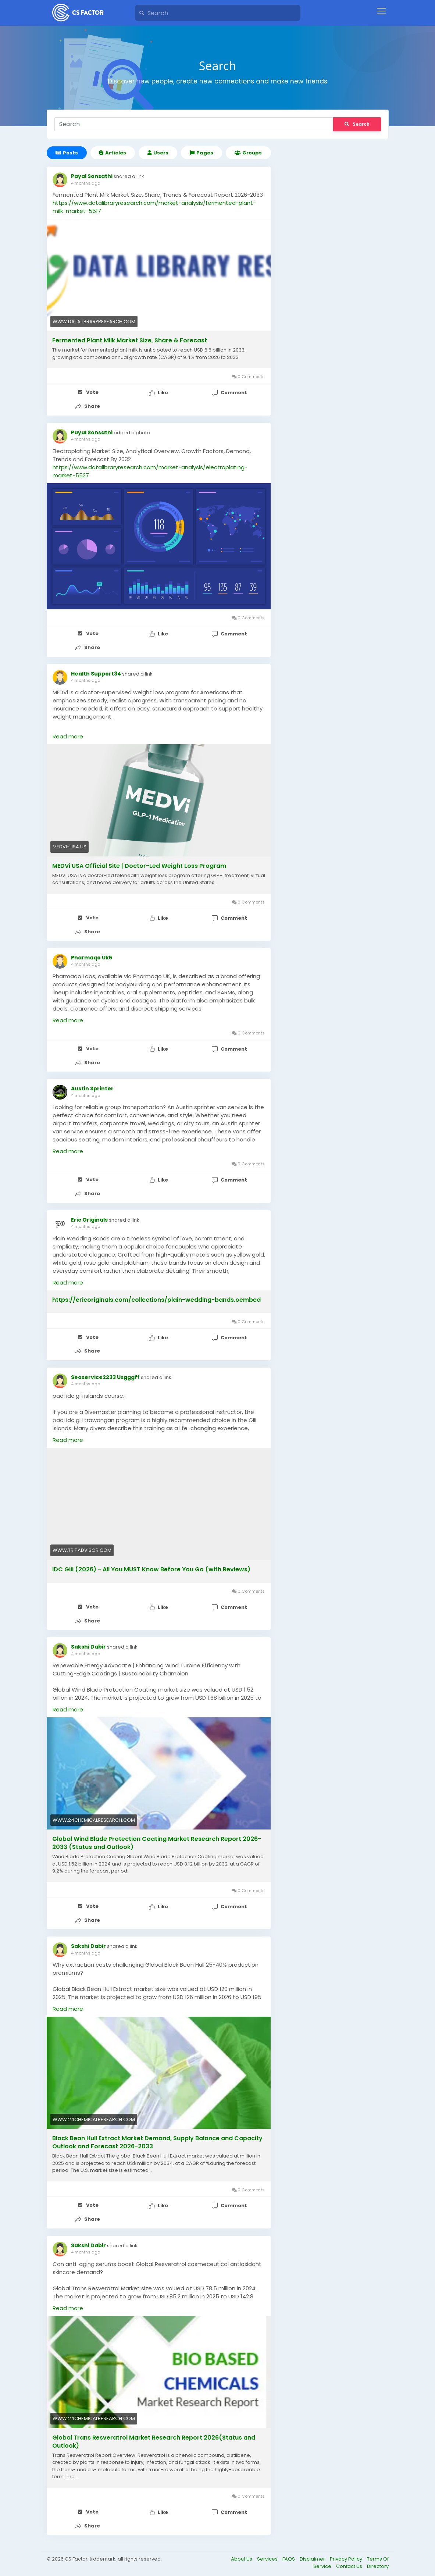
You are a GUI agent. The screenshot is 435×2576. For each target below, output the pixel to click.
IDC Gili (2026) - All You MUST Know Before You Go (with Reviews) (151, 1565)
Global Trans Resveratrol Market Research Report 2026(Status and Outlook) (153, 2435)
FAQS (289, 2552)
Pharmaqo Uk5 (91, 955)
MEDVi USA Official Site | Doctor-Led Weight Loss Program (139, 865)
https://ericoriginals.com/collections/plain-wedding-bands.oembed (156, 1297)
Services (268, 2552)
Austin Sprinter (92, 1086)
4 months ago (85, 183)
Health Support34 (96, 672)
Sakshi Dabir (88, 1642)
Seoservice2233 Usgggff (105, 1373)
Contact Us (349, 2559)
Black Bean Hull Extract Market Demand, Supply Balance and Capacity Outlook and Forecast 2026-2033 (157, 2137)
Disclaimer (313, 2552)
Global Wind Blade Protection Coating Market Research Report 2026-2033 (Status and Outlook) (156, 1839)
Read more (68, 735)
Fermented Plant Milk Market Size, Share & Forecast (129, 340)
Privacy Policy (346, 2552)
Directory (378, 2559)
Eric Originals (89, 1216)
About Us (242, 2552)
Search (357, 124)
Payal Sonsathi (92, 176)
